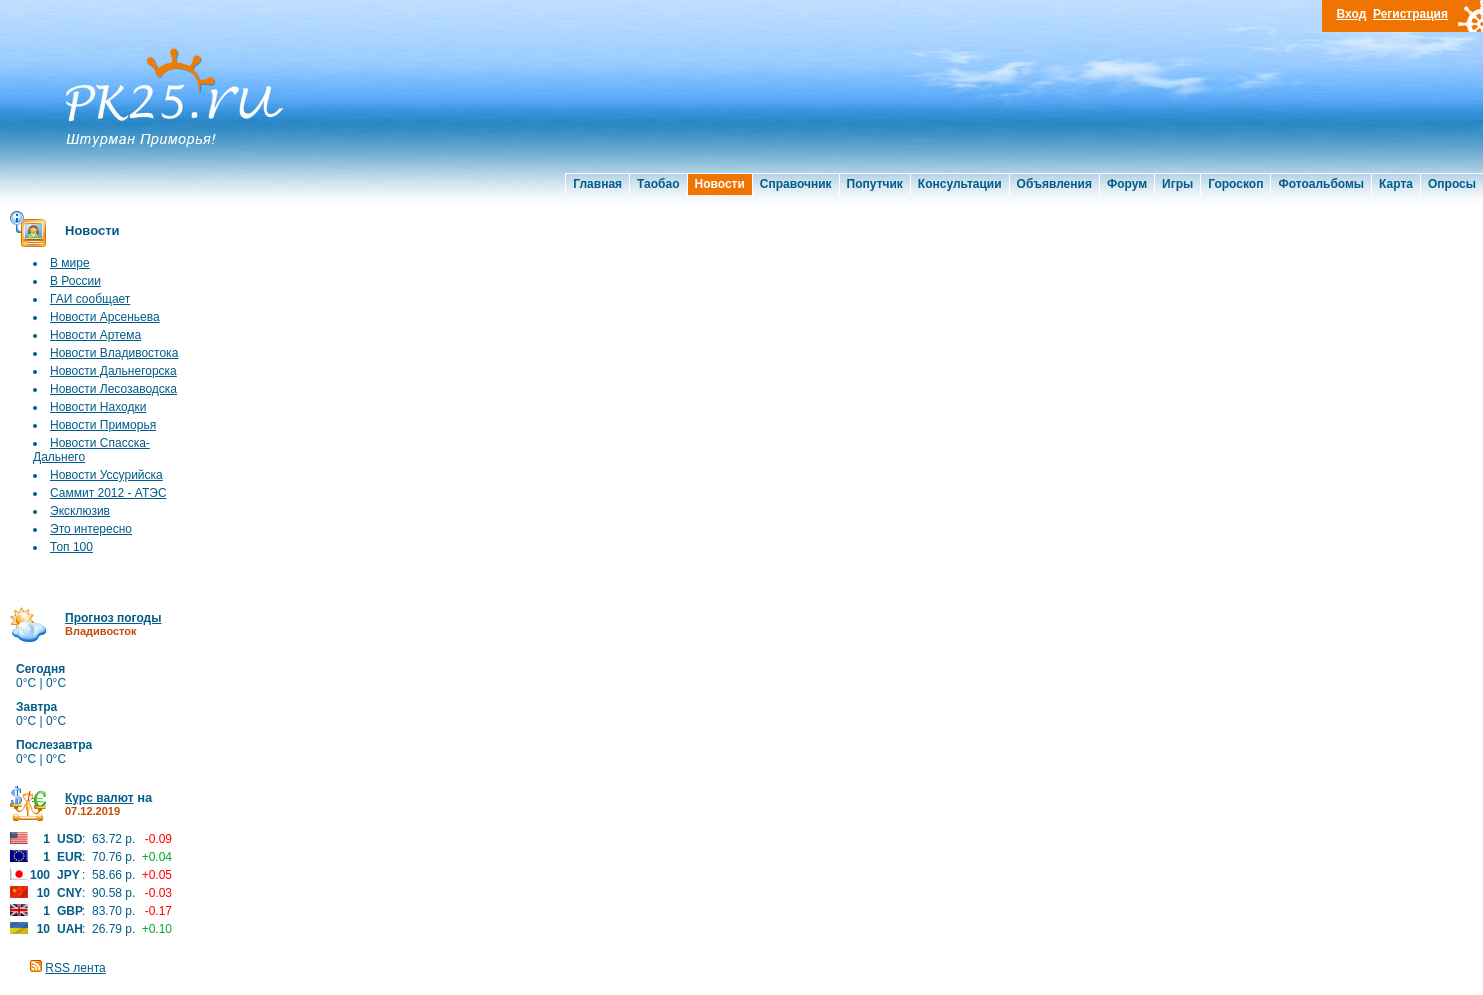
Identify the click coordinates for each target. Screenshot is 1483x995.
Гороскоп (1235, 184)
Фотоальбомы (1321, 184)
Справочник (796, 184)
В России (75, 281)
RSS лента (75, 968)
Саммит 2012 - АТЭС (108, 493)
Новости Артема (95, 335)
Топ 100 (71, 547)
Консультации (960, 184)
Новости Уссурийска (106, 475)
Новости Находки (98, 407)
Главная (597, 184)
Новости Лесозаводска (113, 389)
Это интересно (91, 529)
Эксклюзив (80, 511)
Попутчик (875, 184)
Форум (1127, 184)
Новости (720, 184)
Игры (1177, 184)
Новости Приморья (103, 425)
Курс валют (99, 798)
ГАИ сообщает (90, 299)
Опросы (1452, 184)
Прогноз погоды (113, 618)
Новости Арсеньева (105, 317)
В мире (70, 263)
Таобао (658, 184)
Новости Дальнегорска (113, 371)
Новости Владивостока (114, 353)
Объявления (1054, 184)
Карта (1396, 184)
